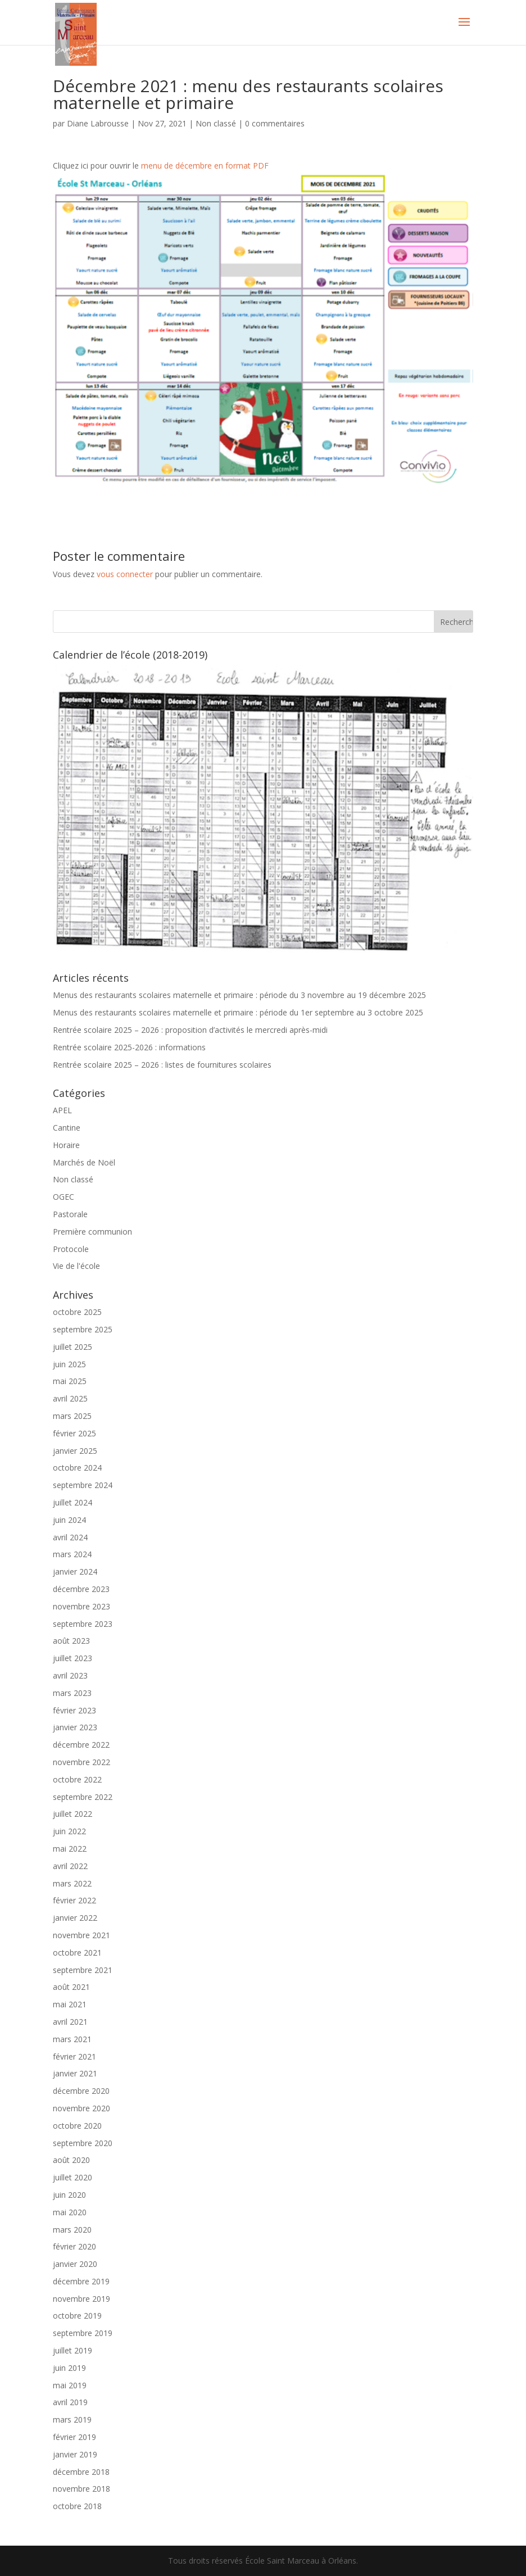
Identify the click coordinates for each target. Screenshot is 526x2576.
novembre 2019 (81, 2298)
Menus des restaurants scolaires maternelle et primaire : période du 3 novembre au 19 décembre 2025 (239, 995)
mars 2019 (72, 2419)
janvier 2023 (75, 1727)
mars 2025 (72, 1416)
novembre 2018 (81, 2488)
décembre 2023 (81, 1589)
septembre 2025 (82, 1329)
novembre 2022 (81, 1762)
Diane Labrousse (98, 123)
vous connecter (125, 574)
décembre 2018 (81, 2471)
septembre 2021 (82, 1970)
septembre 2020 (82, 2143)
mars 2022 (72, 1883)
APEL (62, 1110)
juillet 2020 (72, 2177)
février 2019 (74, 2437)
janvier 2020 (75, 2263)
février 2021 (74, 2056)
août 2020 (71, 2160)
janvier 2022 (75, 1917)
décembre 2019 (81, 2281)
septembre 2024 (82, 1485)
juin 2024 (69, 1519)
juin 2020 (69, 2194)
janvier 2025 (75, 1450)
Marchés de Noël (84, 1162)
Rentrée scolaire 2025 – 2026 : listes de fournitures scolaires (162, 1064)
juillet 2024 (72, 1502)
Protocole (71, 1249)
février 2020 (74, 2246)
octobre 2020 (77, 2125)
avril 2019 (70, 2402)
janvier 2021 (75, 2073)
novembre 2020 (81, 2108)
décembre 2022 (81, 1744)
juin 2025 (69, 1364)
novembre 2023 (81, 1606)
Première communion (92, 1231)
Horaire (66, 1145)
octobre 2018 (77, 2506)
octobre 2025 (77, 1312)
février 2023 (74, 1710)
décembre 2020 (81, 2090)
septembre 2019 (82, 2333)
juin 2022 (69, 1831)
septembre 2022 (82, 1797)
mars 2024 (72, 1554)
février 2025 (74, 1433)
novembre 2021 (81, 1935)
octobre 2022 (77, 1779)
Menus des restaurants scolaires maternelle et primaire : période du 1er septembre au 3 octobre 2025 (238, 1012)
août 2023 (71, 1640)
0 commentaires (275, 123)
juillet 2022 (72, 1813)
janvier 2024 (75, 1571)
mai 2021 (70, 2004)
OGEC (63, 1196)
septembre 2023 (82, 1623)
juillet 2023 (72, 1658)
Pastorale (70, 1214)
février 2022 (74, 1900)
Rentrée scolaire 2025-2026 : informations (129, 1047)
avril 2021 (70, 2021)
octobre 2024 (77, 1467)
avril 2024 (70, 1537)
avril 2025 (70, 1398)
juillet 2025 (72, 1346)
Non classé (216, 123)
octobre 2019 (77, 2315)
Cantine (66, 1127)
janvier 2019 (75, 2454)
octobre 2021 (77, 1952)
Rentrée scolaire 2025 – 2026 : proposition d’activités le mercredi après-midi (190, 1029)
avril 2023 (70, 1675)
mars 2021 (72, 2039)
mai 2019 (70, 2385)
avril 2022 (70, 1866)
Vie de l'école (76, 1265)
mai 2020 (70, 2212)
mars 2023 (72, 1693)
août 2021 (71, 1986)
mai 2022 (70, 1848)
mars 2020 (72, 2229)
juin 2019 (69, 2367)
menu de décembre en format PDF (205, 165)
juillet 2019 (72, 2350)
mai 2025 (70, 1381)
